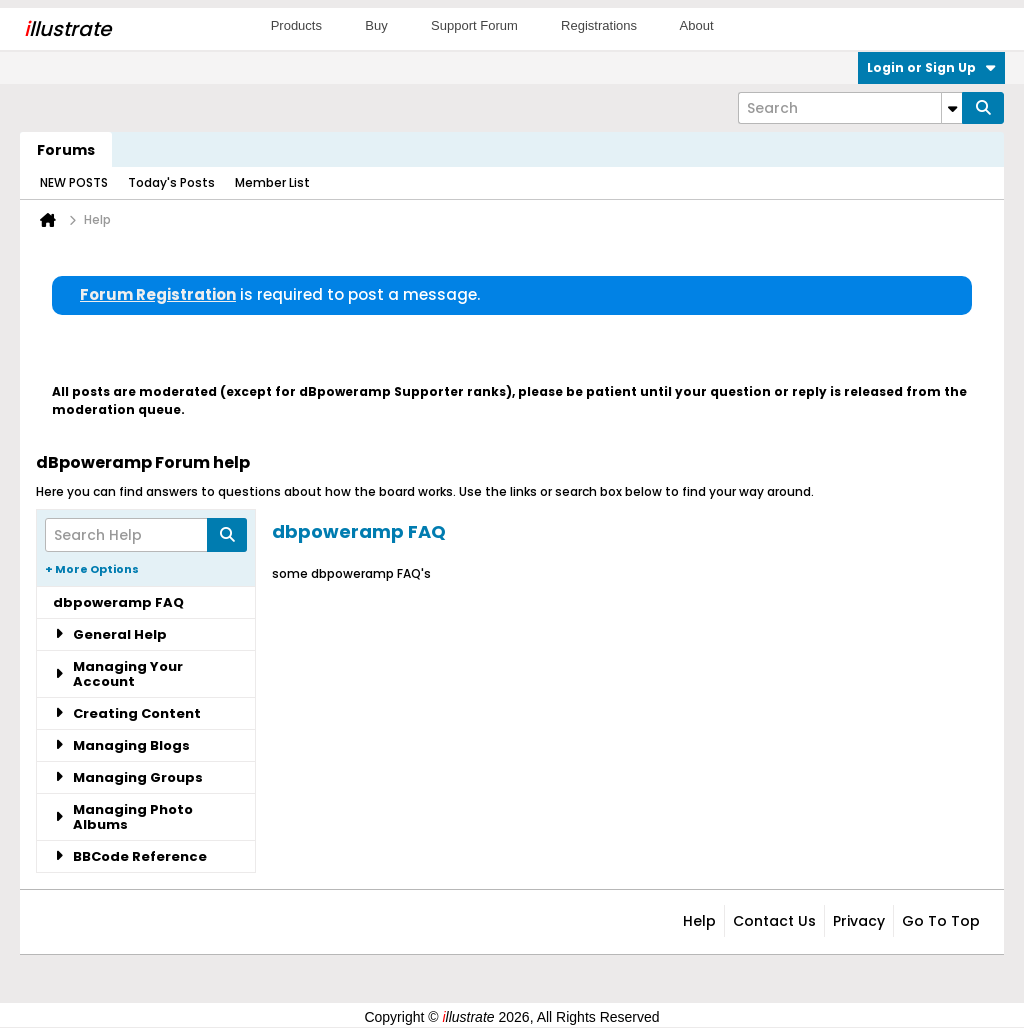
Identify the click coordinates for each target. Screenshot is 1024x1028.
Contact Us (774, 921)
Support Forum (474, 25)
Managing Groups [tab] (128, 777)
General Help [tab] (110, 634)
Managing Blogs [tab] (121, 745)
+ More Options (92, 569)
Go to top (941, 921)
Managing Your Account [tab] (118, 674)
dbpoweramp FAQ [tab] (118, 602)
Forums (66, 150)
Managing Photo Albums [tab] (123, 817)
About (697, 25)
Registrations (599, 25)
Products (296, 25)
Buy (376, 25)
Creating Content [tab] (127, 713)
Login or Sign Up (931, 67)
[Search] (850, 108)
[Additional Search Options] (952, 108)
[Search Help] (146, 535)
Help (699, 921)
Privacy (859, 921)
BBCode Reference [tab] (130, 856)
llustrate (67, 29)
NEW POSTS (74, 182)
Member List (272, 182)
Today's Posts (171, 182)
